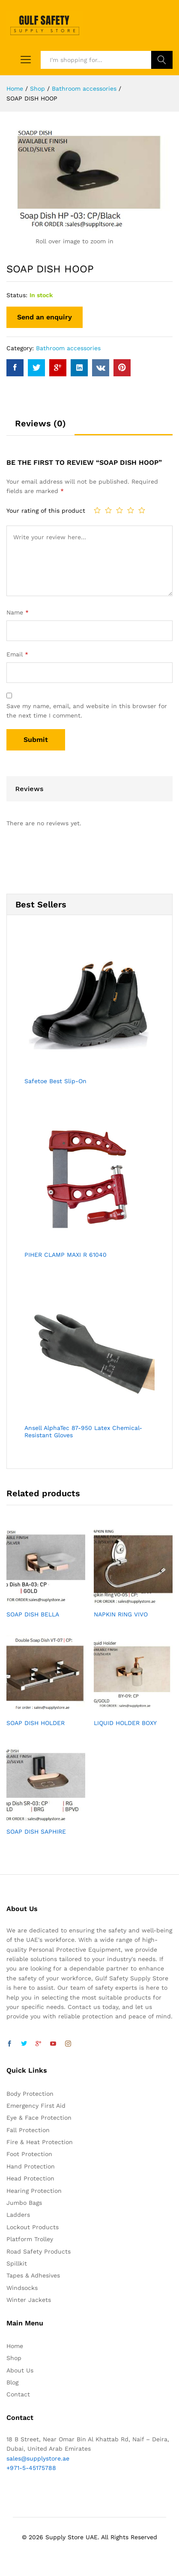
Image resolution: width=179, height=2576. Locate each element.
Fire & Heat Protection (39, 2142)
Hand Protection (30, 2166)
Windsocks (22, 2287)
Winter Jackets (28, 2299)
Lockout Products (32, 2227)
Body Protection (30, 2093)
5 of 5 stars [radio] (141, 510)
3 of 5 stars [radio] (119, 510)
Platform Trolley (29, 2239)
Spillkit (16, 2263)
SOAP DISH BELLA (32, 1614)
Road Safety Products (38, 2251)
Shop (13, 2357)
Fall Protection (28, 2130)
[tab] (40, 427)
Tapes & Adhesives (33, 2275)
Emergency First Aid (36, 2105)
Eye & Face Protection (39, 2117)
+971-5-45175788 (31, 2467)
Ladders (18, 2214)
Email (17, 654)
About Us (19, 2370)
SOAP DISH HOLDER (35, 1722)
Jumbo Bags (24, 2202)
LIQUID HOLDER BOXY (125, 1722)
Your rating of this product (45, 510)
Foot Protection (29, 2154)
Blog (12, 2382)
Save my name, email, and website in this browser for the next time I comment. (86, 711)
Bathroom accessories (68, 348)
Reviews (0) (40, 423)
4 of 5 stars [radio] (130, 510)
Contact (18, 2394)
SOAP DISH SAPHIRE (36, 1831)
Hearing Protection (34, 2190)
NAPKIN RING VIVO (121, 1614)
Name (17, 612)
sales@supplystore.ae (37, 2458)
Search (162, 60)
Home (14, 2346)
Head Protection (30, 2178)
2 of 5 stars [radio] (108, 510)
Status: (16, 295)
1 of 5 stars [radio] (97, 510)
